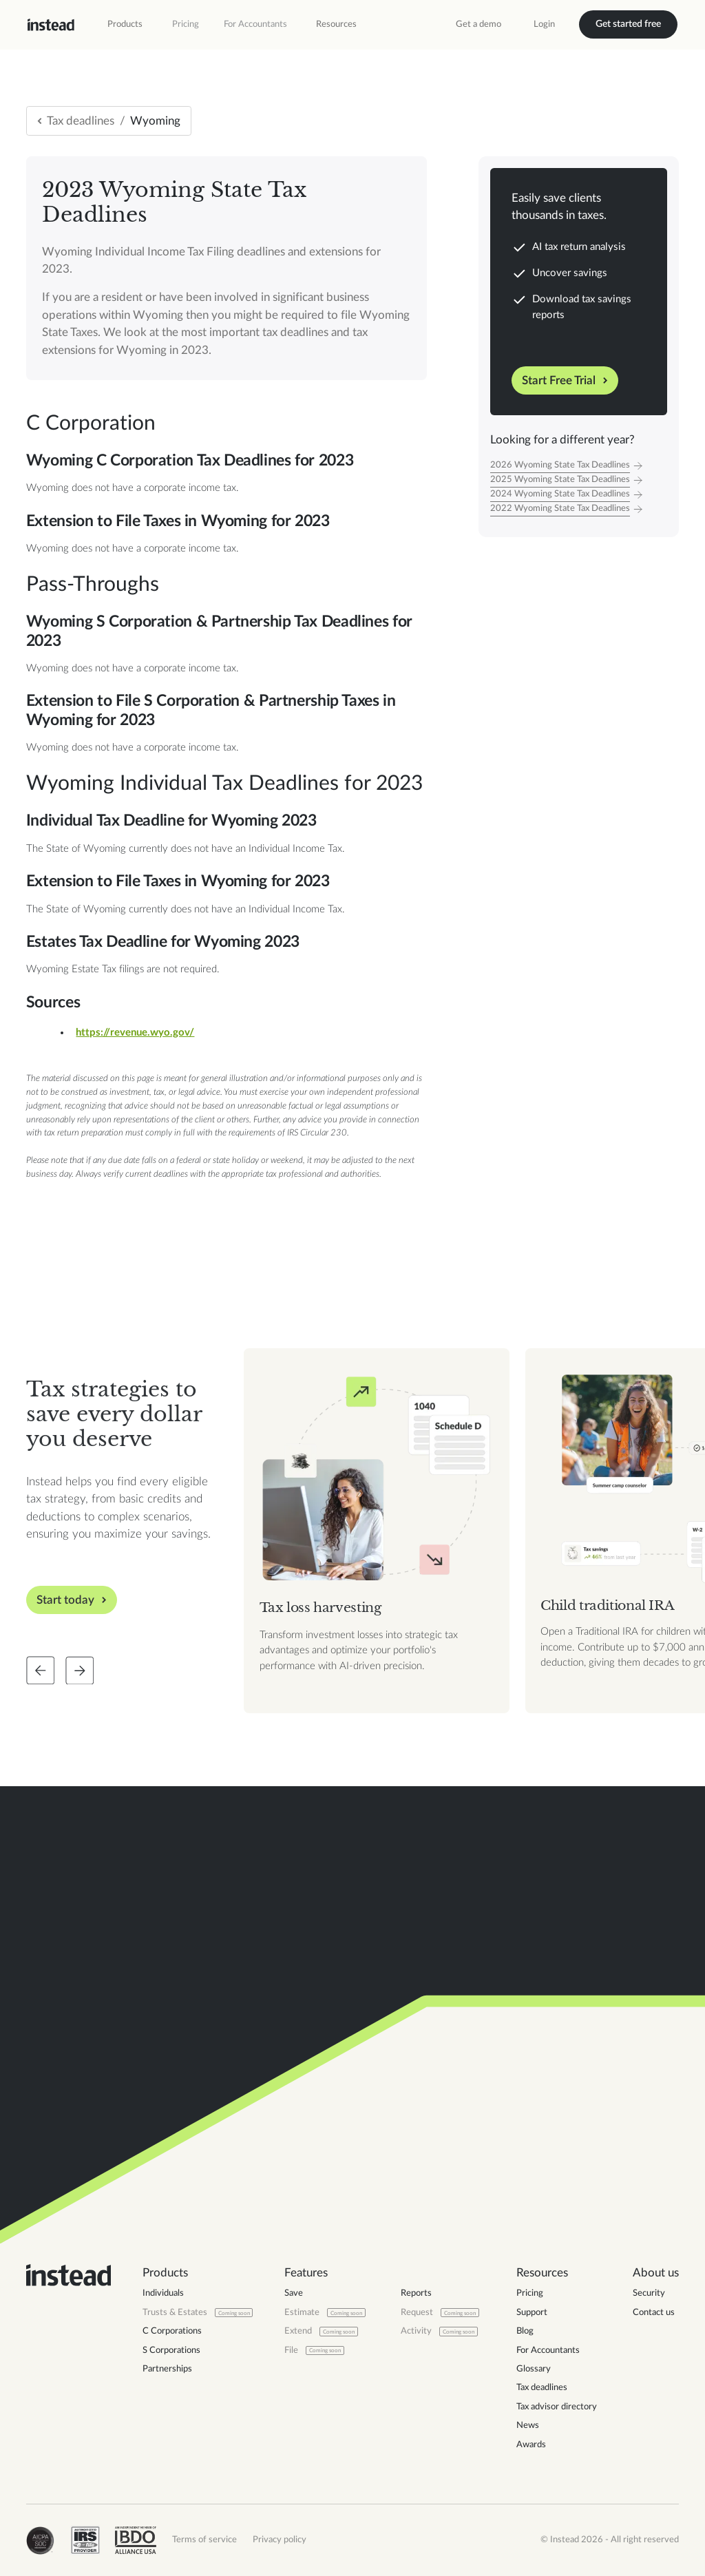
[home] (51, 25)
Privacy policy (279, 2539)
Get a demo (478, 24)
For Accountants (255, 24)
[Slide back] (40, 1670)
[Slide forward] (79, 1670)
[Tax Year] (578, 466)
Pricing (185, 24)
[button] (125, 25)
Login (544, 24)
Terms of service (204, 2539)
